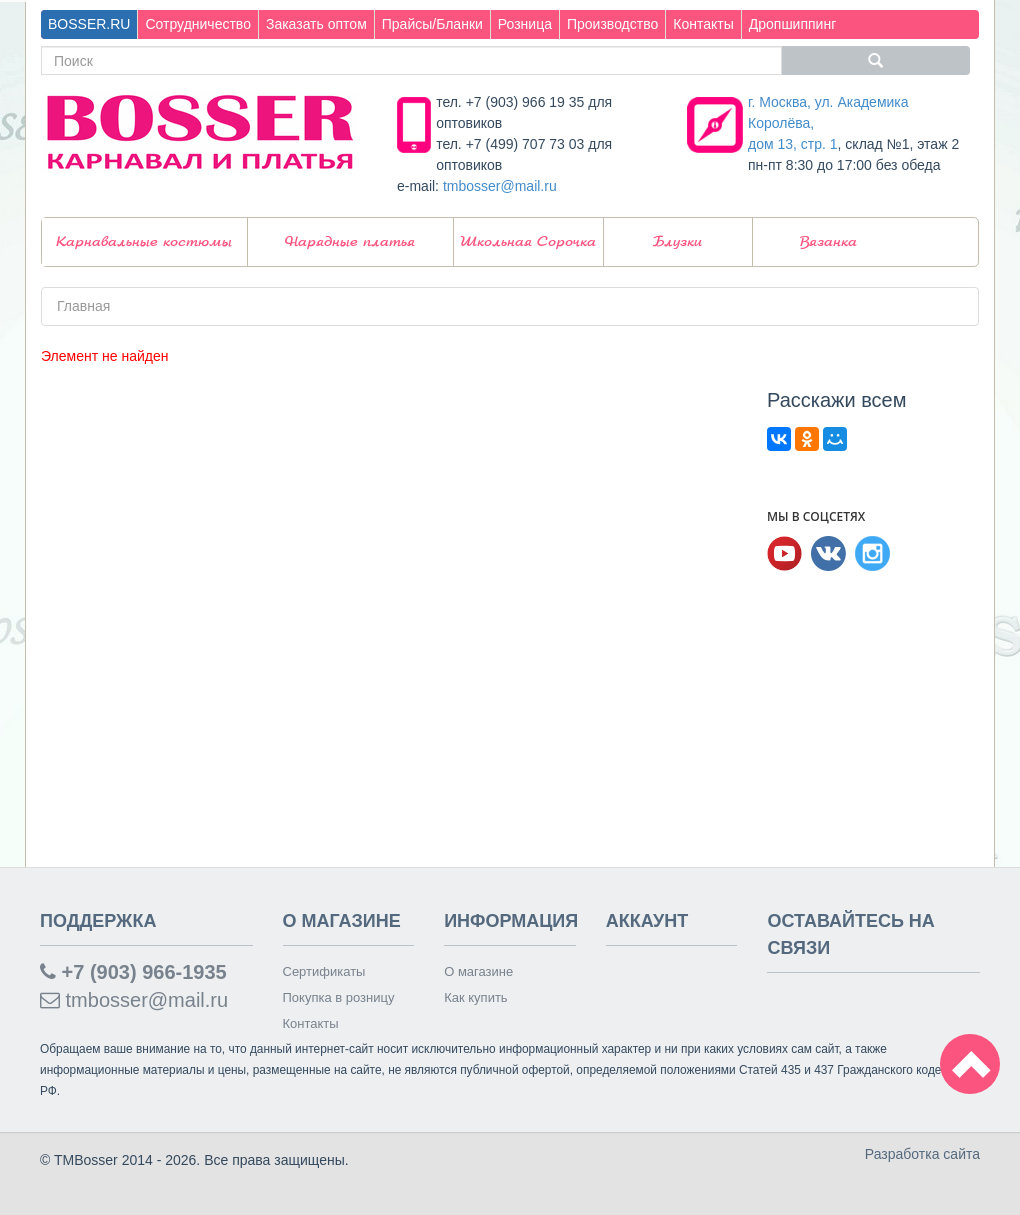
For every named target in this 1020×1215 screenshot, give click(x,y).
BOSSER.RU (89, 24)
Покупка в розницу (339, 997)
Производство (612, 24)
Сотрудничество (197, 24)
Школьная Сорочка (528, 242)
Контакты (703, 24)
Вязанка (828, 242)
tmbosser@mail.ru (500, 186)
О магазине (478, 971)
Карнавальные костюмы (144, 242)
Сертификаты (324, 971)
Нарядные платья (350, 242)
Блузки (677, 242)
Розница (525, 24)
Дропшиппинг (793, 24)
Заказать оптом (316, 24)
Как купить (475, 997)
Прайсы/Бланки (432, 24)
